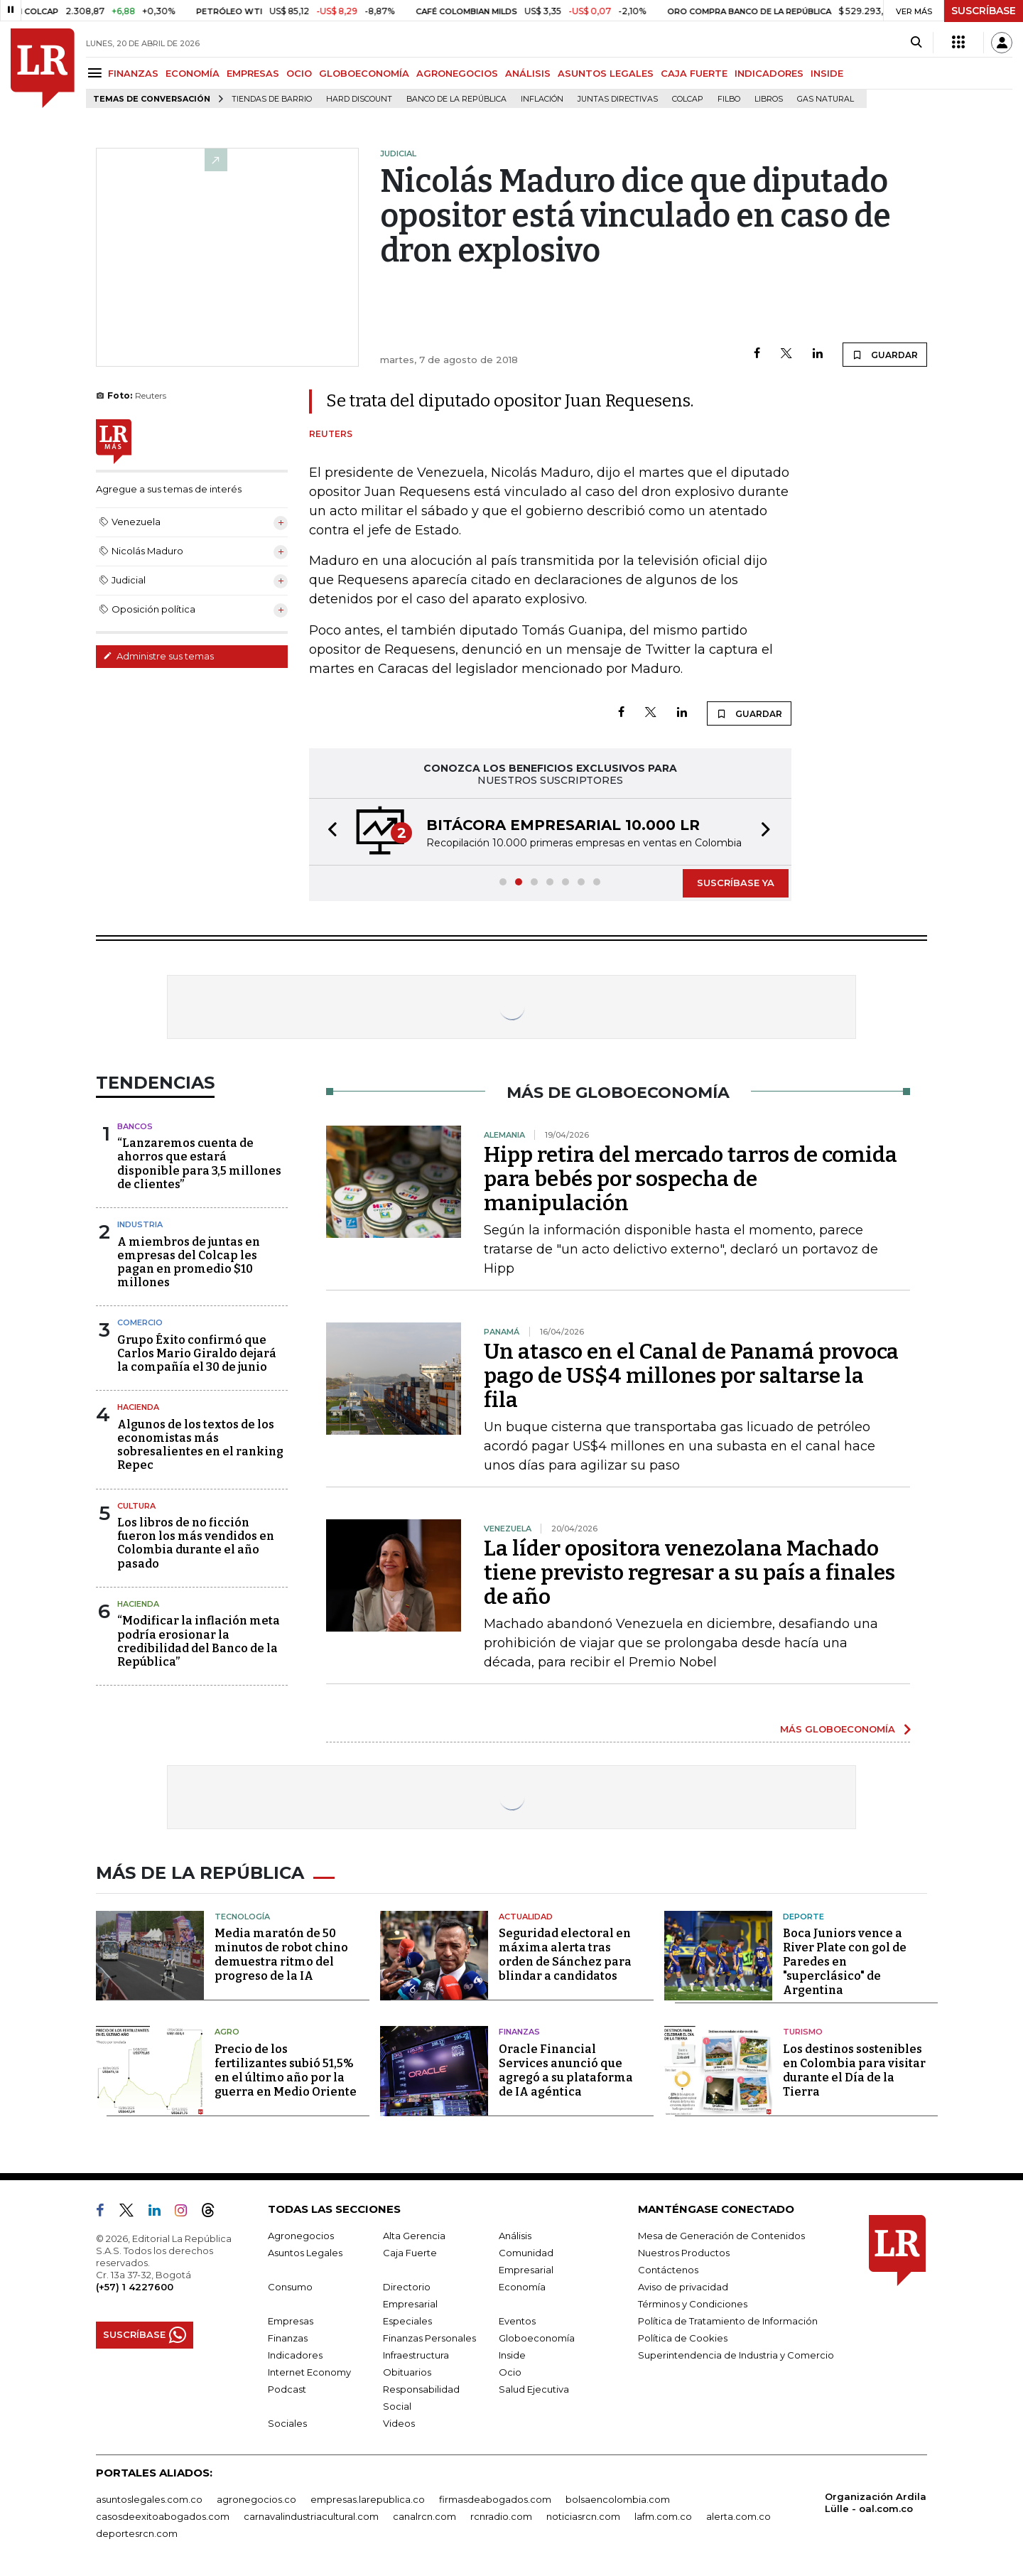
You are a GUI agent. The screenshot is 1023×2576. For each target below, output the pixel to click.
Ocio (510, 2372)
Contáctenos (668, 2269)
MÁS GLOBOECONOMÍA (837, 1729)
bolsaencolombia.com (617, 2499)
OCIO (299, 73)
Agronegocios (301, 2235)
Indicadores (295, 2355)
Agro (227, 2032)
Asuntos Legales (305, 2252)
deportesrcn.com (137, 2533)
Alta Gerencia (414, 2235)
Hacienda (138, 1407)
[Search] (916, 43)
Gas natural (825, 99)
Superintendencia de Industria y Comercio (736, 2355)
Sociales (287, 2423)
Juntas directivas (618, 99)
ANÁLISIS (528, 73)
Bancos (135, 1126)
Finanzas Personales (429, 2338)
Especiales (407, 2321)
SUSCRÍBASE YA (735, 882)
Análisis (515, 2235)
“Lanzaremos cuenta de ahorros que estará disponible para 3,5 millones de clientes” (199, 1163)
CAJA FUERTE (694, 73)
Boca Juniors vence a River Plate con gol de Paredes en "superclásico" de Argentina (844, 1961)
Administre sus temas (158, 656)
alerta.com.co (738, 2516)
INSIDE (827, 73)
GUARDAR (885, 354)
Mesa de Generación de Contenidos (721, 2235)
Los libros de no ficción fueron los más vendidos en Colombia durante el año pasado (195, 1543)
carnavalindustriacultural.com (311, 2516)
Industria (140, 1224)
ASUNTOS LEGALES (606, 73)
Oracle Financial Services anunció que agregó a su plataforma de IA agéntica (566, 2070)
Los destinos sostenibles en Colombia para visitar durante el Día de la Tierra (854, 2070)
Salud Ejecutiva (534, 2389)
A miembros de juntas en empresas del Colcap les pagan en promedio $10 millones (188, 1262)
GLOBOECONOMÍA (364, 73)
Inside (512, 2355)
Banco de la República (456, 99)
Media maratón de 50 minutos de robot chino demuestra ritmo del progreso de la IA (281, 1954)
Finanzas (519, 2032)
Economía (522, 2286)
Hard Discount (359, 99)
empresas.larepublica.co (367, 2499)
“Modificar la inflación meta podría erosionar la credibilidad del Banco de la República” (198, 1641)
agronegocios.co (256, 2499)
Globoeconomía (537, 2338)
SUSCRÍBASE (983, 10)
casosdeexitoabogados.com (162, 2516)
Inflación (542, 99)
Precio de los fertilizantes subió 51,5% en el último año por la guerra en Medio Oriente (286, 2070)
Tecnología (242, 1917)
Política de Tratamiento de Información (728, 2321)
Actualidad (526, 1917)
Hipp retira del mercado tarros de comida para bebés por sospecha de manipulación (690, 1179)
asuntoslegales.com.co (149, 2499)
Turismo (803, 2032)
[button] (328, 832)
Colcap (687, 99)
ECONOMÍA (193, 73)
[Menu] (97, 72)
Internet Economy (309, 2372)
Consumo (290, 2286)
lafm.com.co (663, 2516)
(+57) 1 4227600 (134, 2286)
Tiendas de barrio (272, 99)
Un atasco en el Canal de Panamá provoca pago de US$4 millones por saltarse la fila (691, 1376)
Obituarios (407, 2372)
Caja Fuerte (410, 2252)
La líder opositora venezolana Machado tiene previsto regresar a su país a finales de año (689, 1573)
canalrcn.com (424, 2516)
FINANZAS (133, 73)
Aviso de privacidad (683, 2286)
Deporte (803, 1917)
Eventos (517, 2321)
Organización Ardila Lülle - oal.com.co (875, 2502)
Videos (399, 2423)
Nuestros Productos (684, 2252)
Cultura (136, 1506)
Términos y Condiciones (692, 2304)
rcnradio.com (501, 2516)
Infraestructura (416, 2355)
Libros (768, 99)
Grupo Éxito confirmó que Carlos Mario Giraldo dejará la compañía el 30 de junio (196, 1353)
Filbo (729, 99)
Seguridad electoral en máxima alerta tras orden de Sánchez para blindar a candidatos (565, 1954)
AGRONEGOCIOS (457, 73)
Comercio (140, 1322)
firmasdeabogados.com (495, 2499)
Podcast (287, 2389)
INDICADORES (769, 73)
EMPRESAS (253, 73)
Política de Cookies (682, 2338)
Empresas (290, 2321)
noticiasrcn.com (583, 2516)
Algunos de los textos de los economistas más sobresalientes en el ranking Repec (200, 1445)
